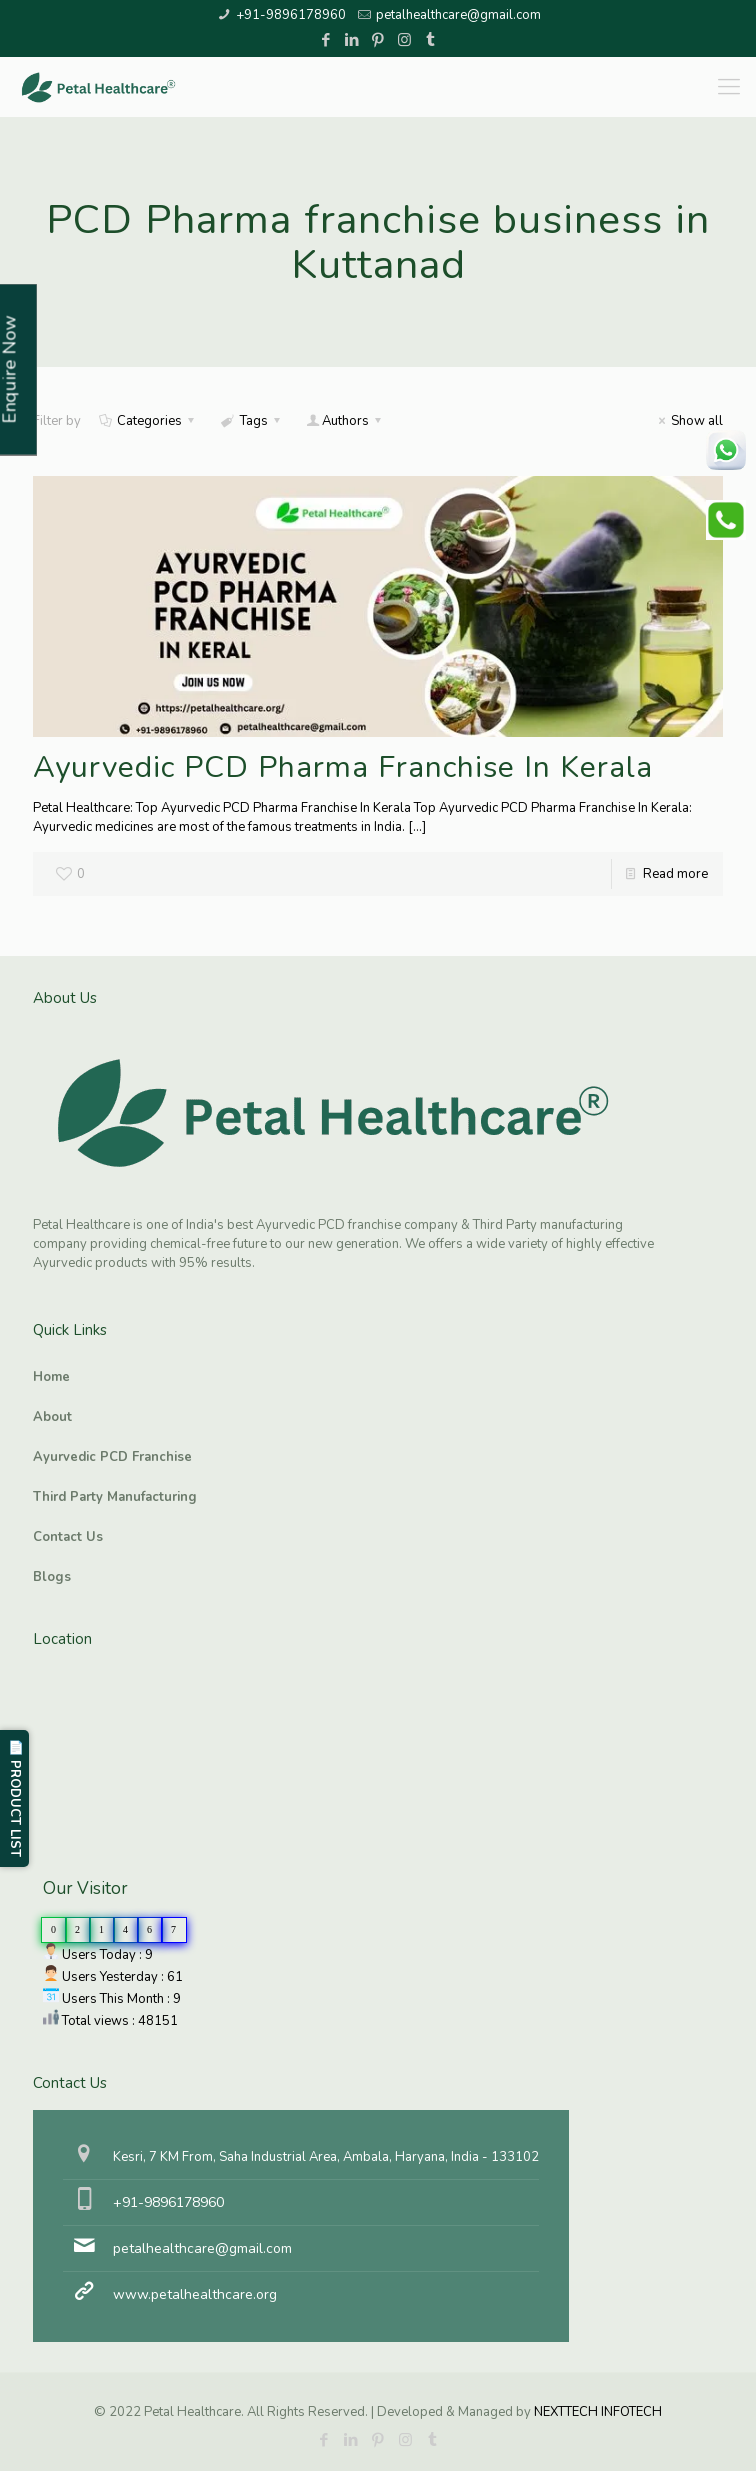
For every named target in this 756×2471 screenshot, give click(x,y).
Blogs (52, 1577)
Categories (148, 421)
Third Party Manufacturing (115, 1497)
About (52, 1417)
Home (51, 1377)
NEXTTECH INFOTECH (596, 2412)
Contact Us (68, 1537)
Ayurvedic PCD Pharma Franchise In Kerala (343, 767)
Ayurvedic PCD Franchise (112, 1457)
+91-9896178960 (291, 15)
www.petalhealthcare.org (195, 2294)
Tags (251, 421)
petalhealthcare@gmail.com (458, 15)
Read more (675, 874)
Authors (345, 421)
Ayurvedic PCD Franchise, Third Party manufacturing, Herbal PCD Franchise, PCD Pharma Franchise (133, 1741)
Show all (688, 421)
